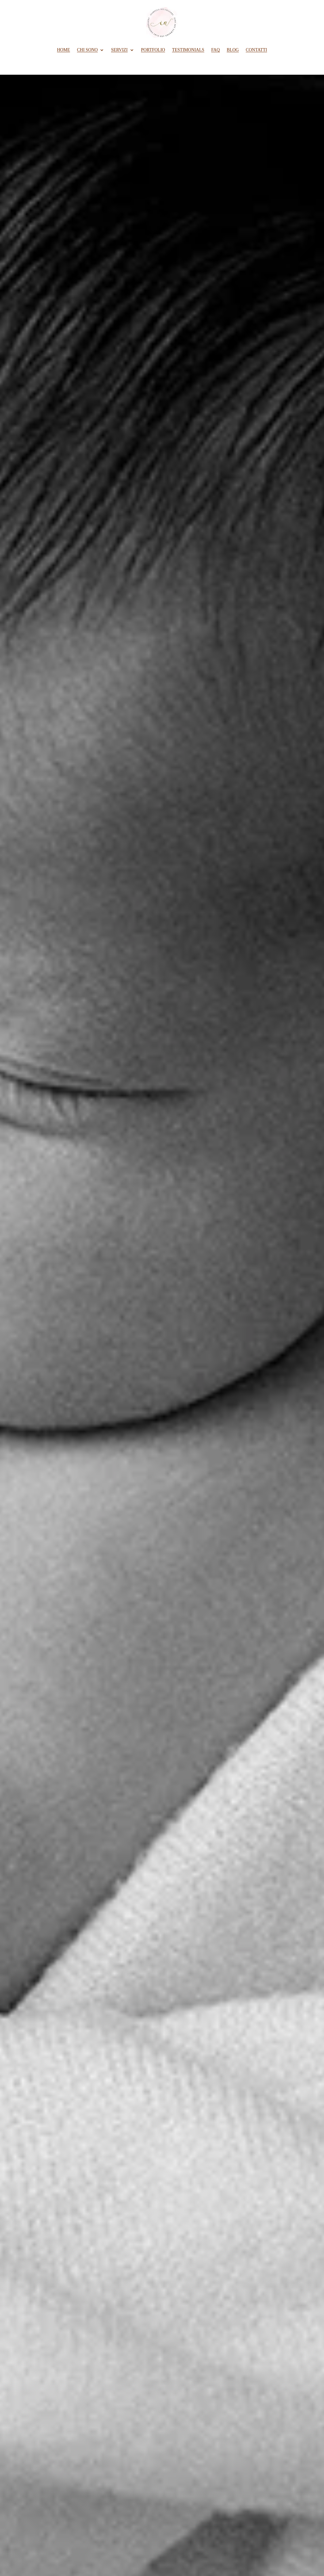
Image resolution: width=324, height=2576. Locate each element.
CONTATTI (256, 49)
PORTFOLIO (153, 49)
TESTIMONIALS (188, 49)
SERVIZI (119, 49)
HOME (63, 49)
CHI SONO (87, 49)
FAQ (215, 49)
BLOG (233, 49)
